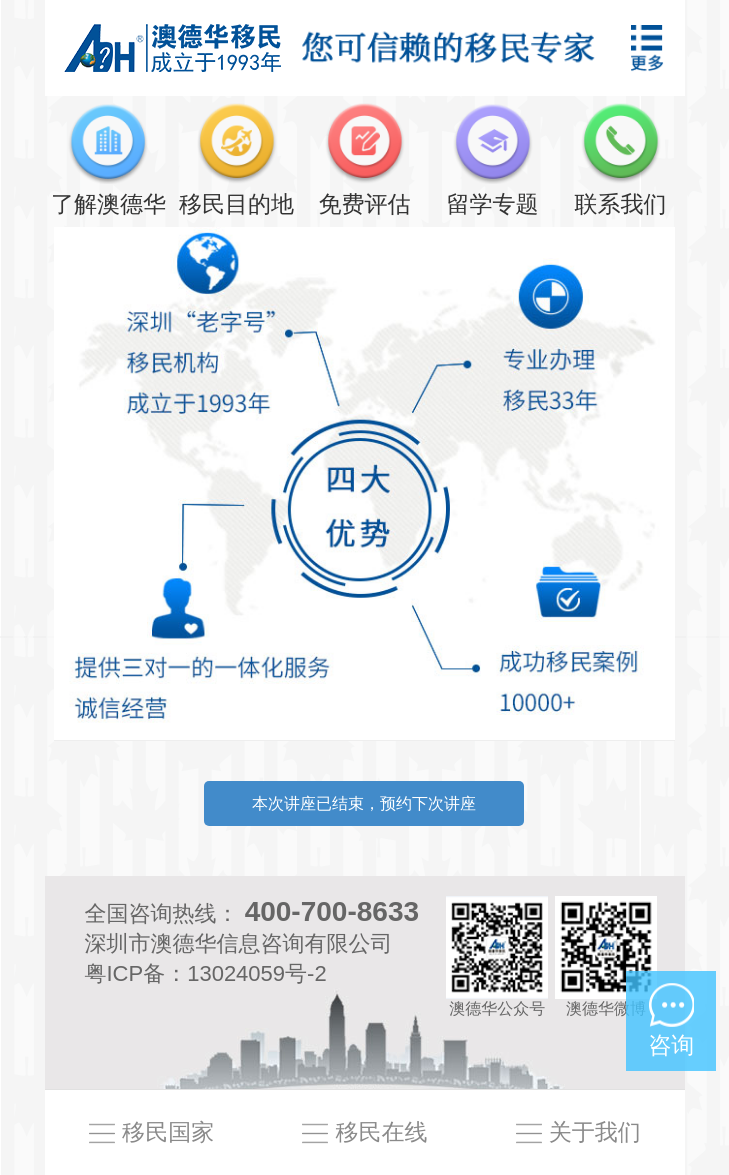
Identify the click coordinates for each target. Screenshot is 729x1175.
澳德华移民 (173, 47)
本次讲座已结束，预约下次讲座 (364, 803)
